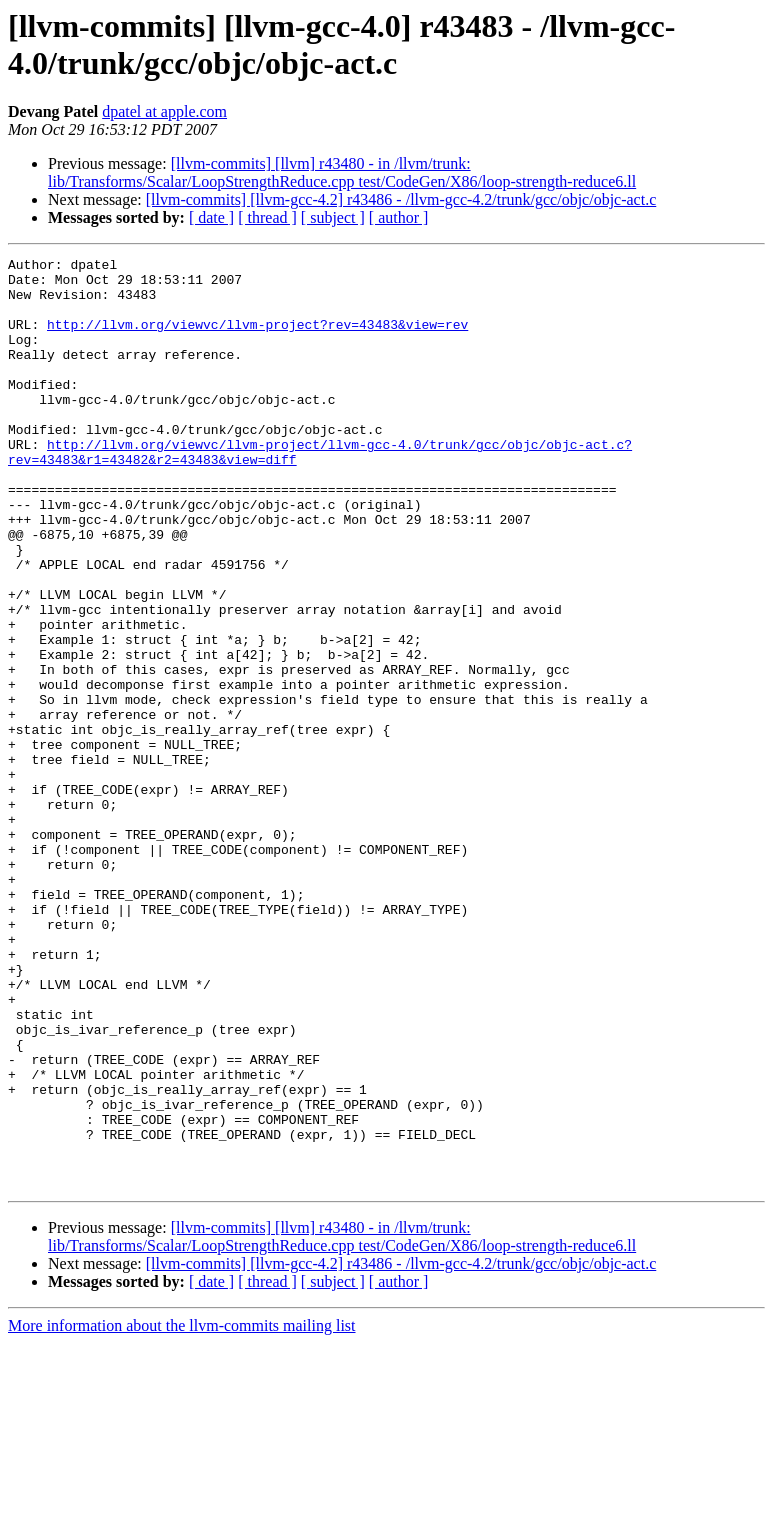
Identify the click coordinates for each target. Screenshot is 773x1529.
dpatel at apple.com (164, 111)
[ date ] (211, 217)
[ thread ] (267, 217)
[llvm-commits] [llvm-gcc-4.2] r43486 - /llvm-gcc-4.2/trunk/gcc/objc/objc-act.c (401, 199)
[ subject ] (333, 217)
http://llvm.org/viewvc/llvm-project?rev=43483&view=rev (257, 339)
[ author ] (399, 217)
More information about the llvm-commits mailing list (182, 1511)
